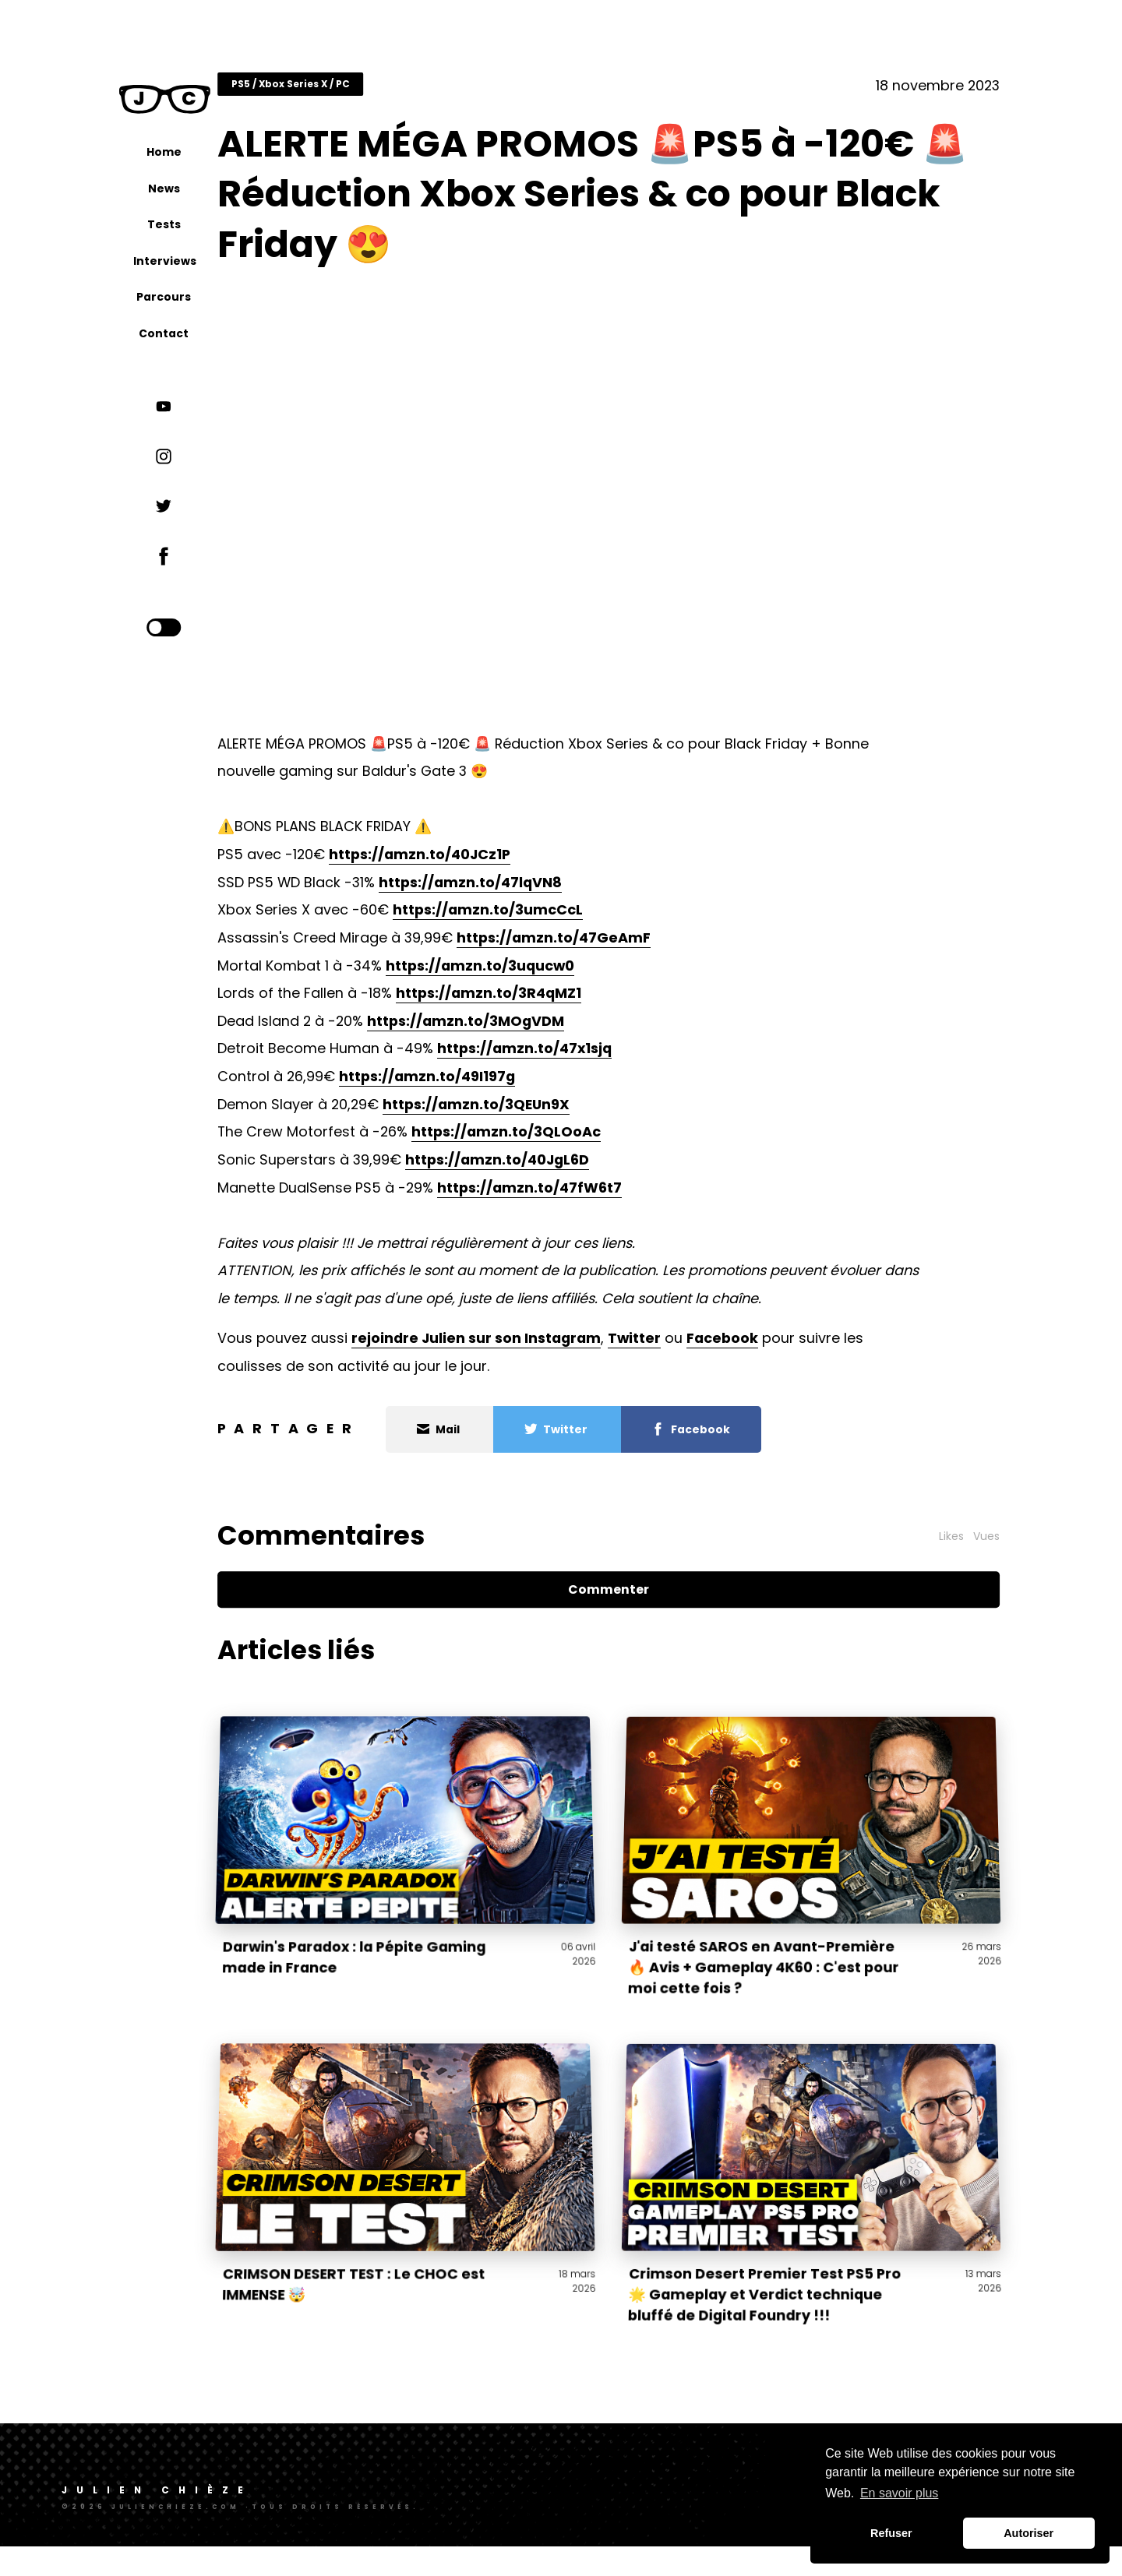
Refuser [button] (891, 2533)
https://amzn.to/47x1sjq (586, 1059)
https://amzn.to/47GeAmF (616, 948)
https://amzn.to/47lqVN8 (532, 893)
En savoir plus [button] (899, 2493)
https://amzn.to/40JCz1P (482, 865)
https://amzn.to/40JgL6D (559, 1170)
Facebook (784, 1348)
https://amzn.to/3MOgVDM (527, 1031)
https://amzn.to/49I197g (489, 1087)
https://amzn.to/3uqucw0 (542, 975)
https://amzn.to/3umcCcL (550, 920)
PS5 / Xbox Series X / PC (352, 95)
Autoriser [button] (1028, 2533)
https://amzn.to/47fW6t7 (591, 1197)
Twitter (696, 1348)
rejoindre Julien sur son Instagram (538, 1348)
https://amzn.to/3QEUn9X (538, 1115)
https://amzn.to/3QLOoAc (568, 1142)
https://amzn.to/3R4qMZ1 (551, 1003)
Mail (501, 1440)
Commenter (642, 1600)
